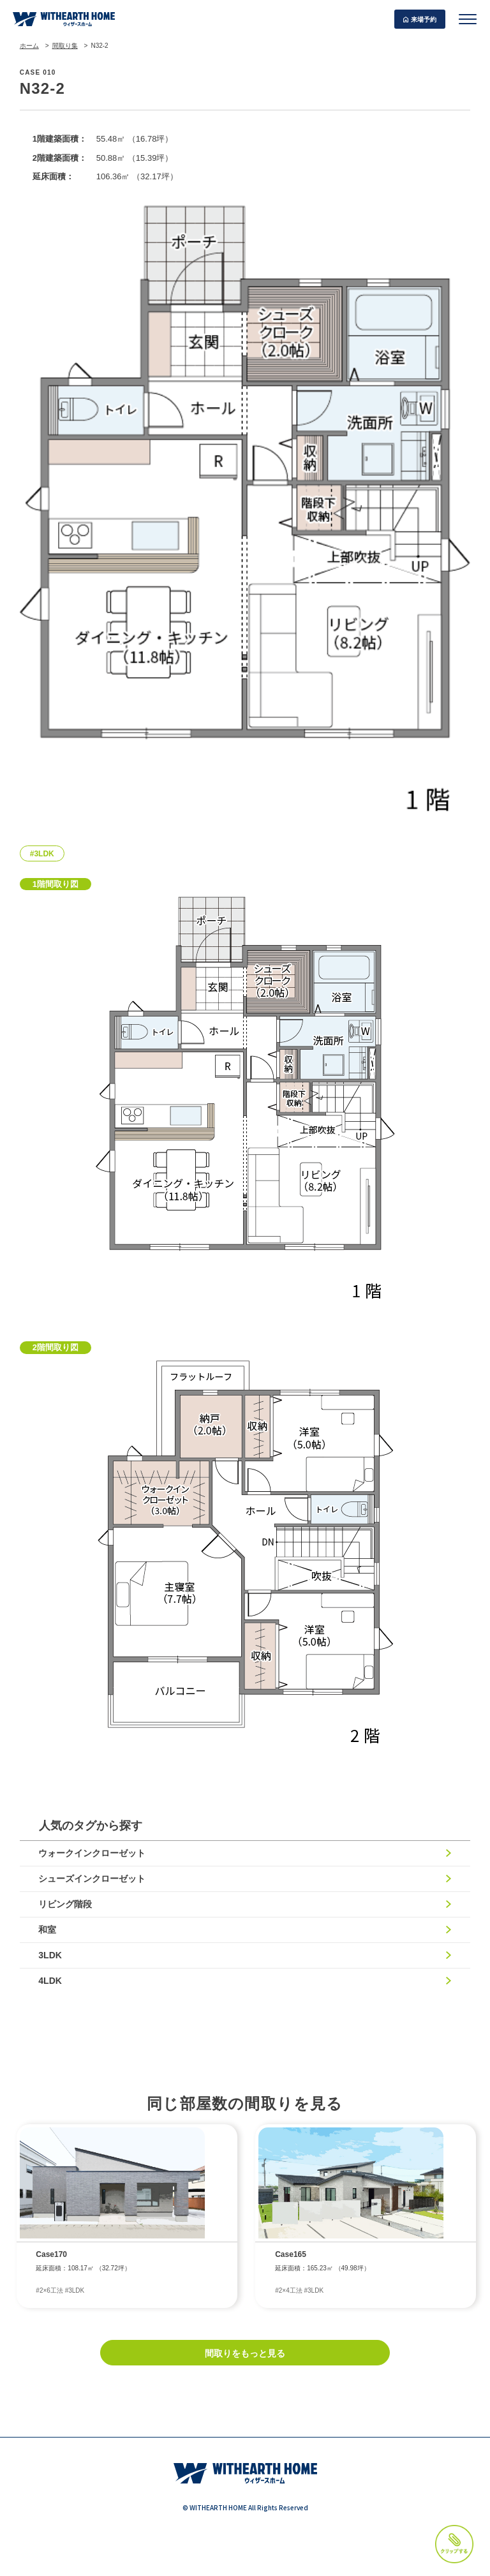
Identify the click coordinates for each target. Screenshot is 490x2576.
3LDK (51, 1955)
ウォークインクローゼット (92, 1853)
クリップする (454, 2544)
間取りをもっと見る (245, 2353)
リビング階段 (66, 1904)
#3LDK (42, 853)
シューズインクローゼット (92, 1878)
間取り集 (65, 45)
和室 (48, 1930)
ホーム (29, 45)
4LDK (51, 1981)
